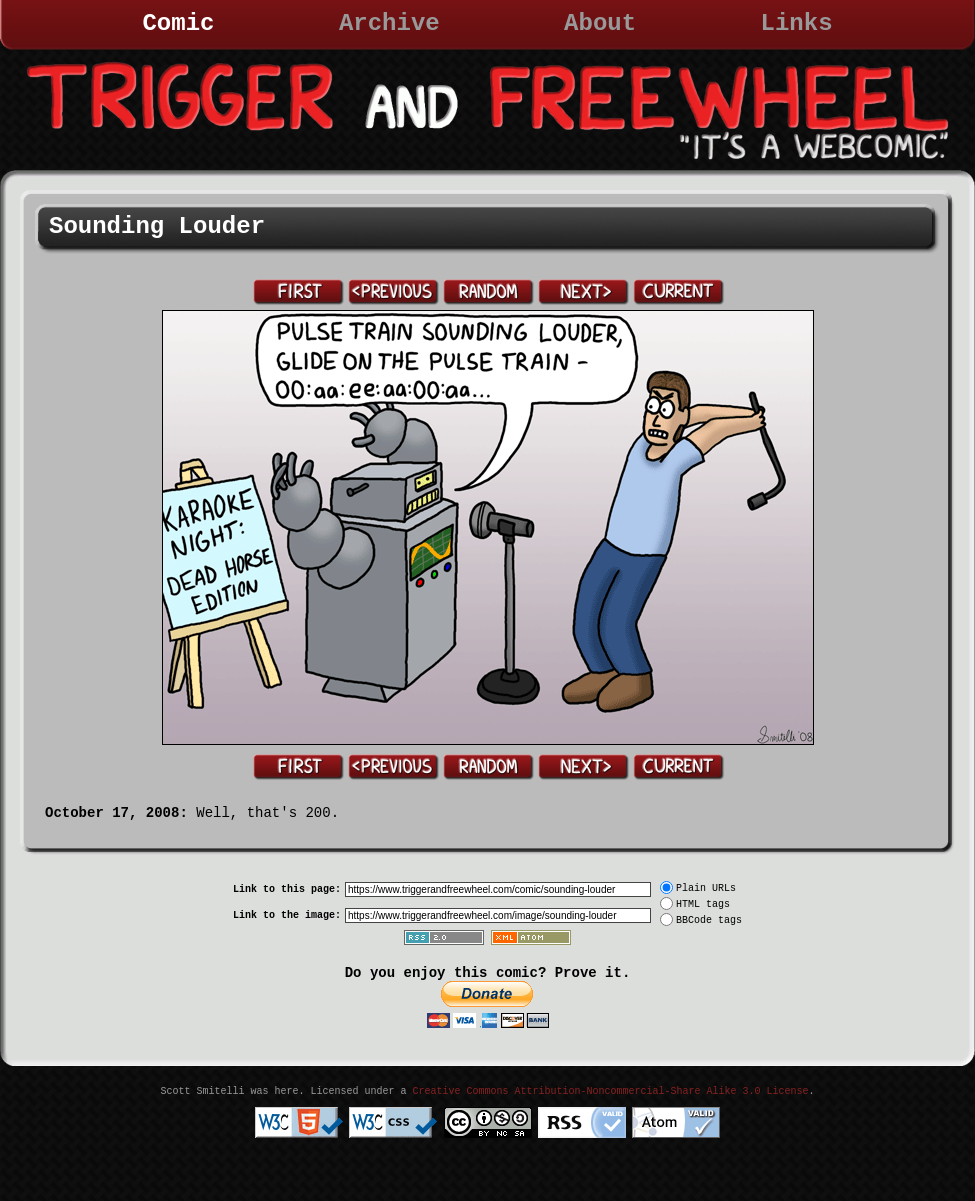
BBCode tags (709, 920)
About (600, 23)
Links (797, 23)
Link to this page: (287, 889)
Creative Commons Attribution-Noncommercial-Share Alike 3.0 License (610, 1091)
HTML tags (703, 904)
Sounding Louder (157, 226)
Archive (389, 23)
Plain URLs (706, 888)
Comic (178, 23)
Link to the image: (287, 915)
